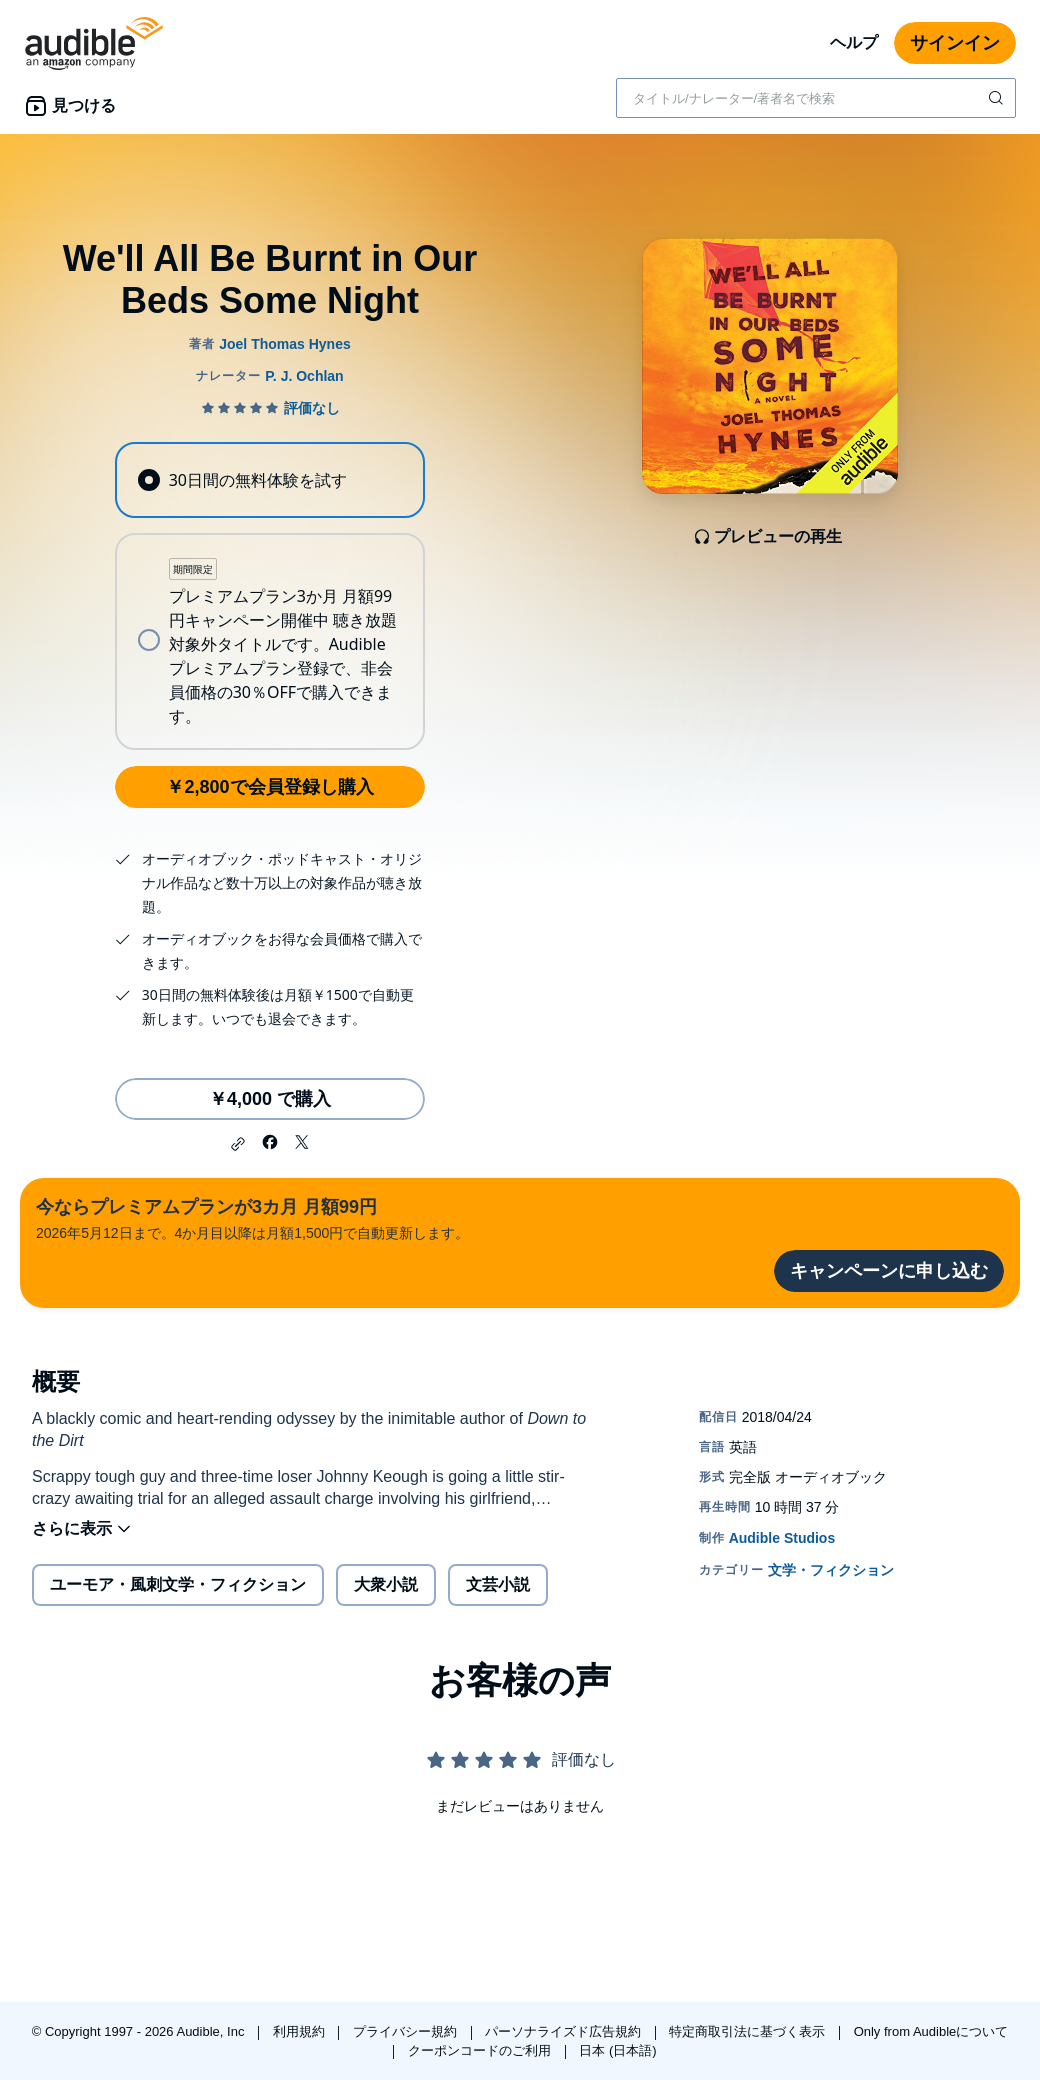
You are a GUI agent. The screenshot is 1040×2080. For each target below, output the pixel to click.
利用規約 (301, 2031)
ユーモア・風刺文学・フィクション (178, 1584)
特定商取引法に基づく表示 (749, 2031)
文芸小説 (498, 1584)
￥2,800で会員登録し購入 (269, 787)
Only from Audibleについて (931, 2031)
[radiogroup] (269, 596)
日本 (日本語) (617, 2050)
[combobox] (816, 98)
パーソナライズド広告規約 (565, 2031)
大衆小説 (386, 1584)
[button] (238, 1144)
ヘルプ (854, 42)
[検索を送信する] (998, 98)
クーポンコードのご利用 (481, 2050)
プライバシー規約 (407, 2031)
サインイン (955, 43)
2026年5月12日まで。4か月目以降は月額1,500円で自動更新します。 (252, 1217)
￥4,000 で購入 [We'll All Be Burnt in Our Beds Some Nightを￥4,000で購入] (270, 1099)
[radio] (269, 480)
